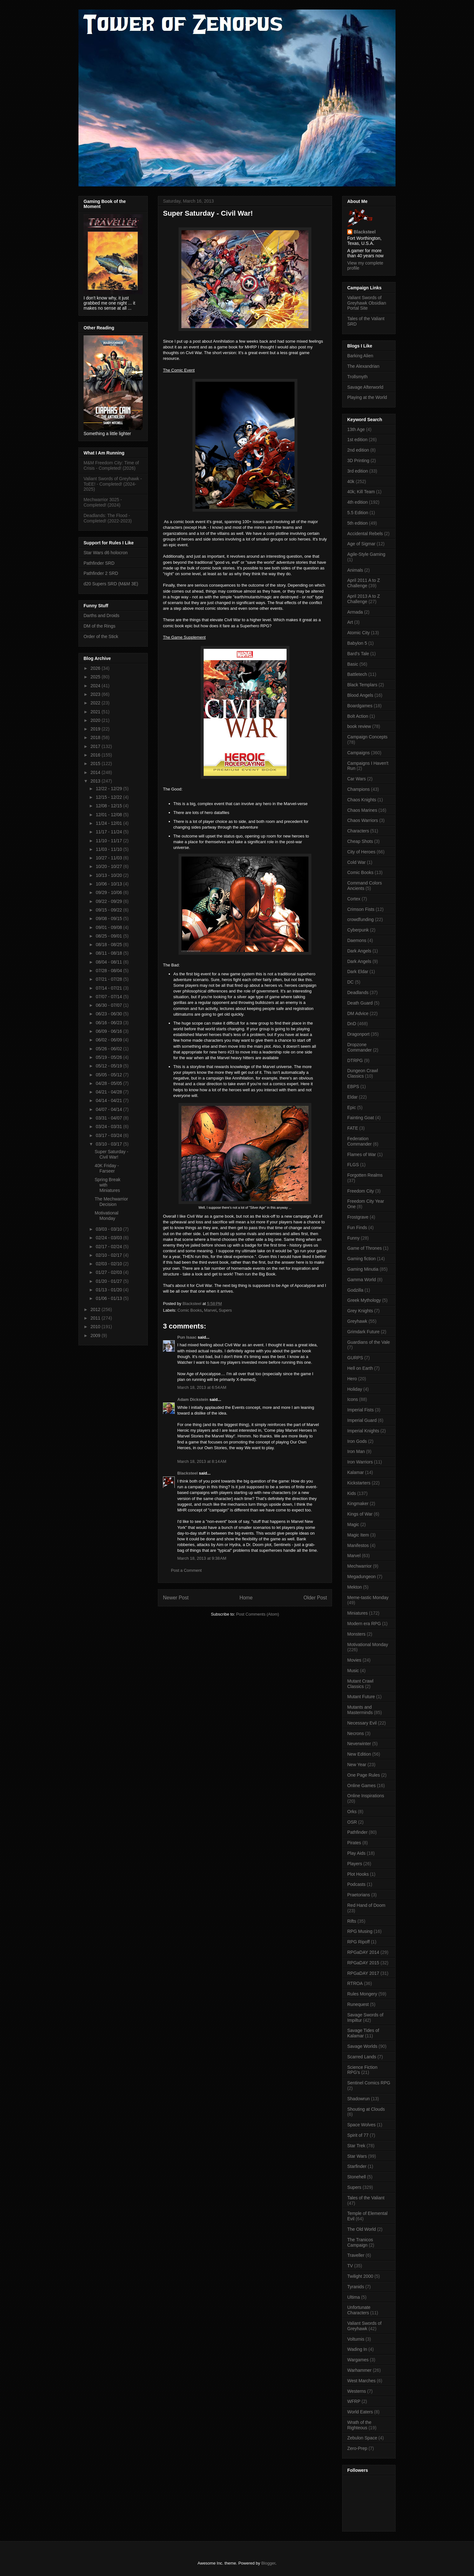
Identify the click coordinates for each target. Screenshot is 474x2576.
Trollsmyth (357, 376)
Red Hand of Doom (366, 1905)
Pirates (354, 1842)
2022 (96, 702)
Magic (353, 1524)
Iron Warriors (360, 1461)
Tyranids (355, 2286)
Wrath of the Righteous (359, 2425)
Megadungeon (361, 1576)
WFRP (353, 2401)
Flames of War (361, 1154)
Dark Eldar (357, 971)
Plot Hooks (358, 1874)
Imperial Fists (360, 1409)
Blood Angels (360, 695)
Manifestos (358, 1545)
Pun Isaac (187, 1337)
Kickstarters (358, 1482)
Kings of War (360, 1514)
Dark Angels (359, 950)
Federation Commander (359, 1141)
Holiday (354, 1389)
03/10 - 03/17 (109, 1144)
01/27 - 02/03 (109, 1272)
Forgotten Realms (365, 1175)
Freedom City (360, 1191)
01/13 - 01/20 (109, 1289)
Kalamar (355, 1472)
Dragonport (358, 1034)
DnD (351, 1023)
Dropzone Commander (359, 1047)
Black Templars (362, 684)
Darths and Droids (101, 615)
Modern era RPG (364, 1623)
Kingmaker (358, 1503)
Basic (352, 664)
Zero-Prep (357, 2448)
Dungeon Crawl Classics (362, 1073)
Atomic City (358, 632)
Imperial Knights (363, 1430)
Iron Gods (357, 1441)
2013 (96, 781)
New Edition (359, 1754)
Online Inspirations (365, 1795)
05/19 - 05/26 (109, 1057)
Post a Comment (186, 1570)
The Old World (361, 2229)
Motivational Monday (106, 1215)
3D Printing (358, 460)
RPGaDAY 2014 (363, 1952)
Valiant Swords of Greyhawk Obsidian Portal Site (366, 303)
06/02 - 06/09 (109, 1039)
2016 (96, 754)
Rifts (351, 1921)
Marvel (210, 1310)
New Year (356, 1764)
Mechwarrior (359, 1566)
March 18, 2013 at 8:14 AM (201, 1461)
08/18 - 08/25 (109, 944)
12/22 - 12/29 (109, 788)
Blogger (268, 2563)
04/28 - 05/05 (109, 1083)
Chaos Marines (362, 810)
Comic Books (190, 1310)
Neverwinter (359, 1743)
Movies (354, 1660)
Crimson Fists (361, 909)
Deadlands (358, 992)
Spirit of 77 (358, 2135)
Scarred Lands (361, 2056)
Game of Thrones (364, 1248)
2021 (96, 711)
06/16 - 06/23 (109, 1022)
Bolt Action (357, 716)
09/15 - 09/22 (109, 909)
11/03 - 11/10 (109, 849)
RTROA (355, 1983)
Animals (355, 570)
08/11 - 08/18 (109, 953)
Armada (355, 612)
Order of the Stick (101, 636)
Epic (351, 1107)
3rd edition (357, 471)
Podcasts (356, 1884)
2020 (96, 720)
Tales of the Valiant (365, 2197)
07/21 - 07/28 (109, 979)
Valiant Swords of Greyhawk (364, 2326)
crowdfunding (360, 919)
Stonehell (356, 2176)
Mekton (354, 1587)
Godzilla (355, 1290)
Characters (358, 830)
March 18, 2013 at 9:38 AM (201, 1558)
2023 (96, 694)
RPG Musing (359, 1931)
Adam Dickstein (192, 1399)
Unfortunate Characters (358, 2310)
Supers (225, 1310)
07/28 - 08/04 (109, 970)
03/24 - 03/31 (109, 1126)
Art (350, 622)
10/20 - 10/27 (109, 866)
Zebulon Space (362, 2437)
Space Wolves (361, 2124)
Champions (358, 789)
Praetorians (358, 1894)
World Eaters (360, 2411)
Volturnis (355, 2339)
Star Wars (357, 2156)
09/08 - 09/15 (109, 918)
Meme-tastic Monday (368, 1597)
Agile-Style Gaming (366, 554)
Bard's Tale (358, 653)
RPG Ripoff (358, 1941)
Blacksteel (187, 1473)
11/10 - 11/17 (109, 840)
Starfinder (357, 2166)
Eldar (352, 1097)
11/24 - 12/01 (109, 823)
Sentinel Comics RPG (368, 2082)
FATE (352, 1128)
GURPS (355, 1357)
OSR (352, 1822)
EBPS (353, 1086)
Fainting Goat (360, 1117)
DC (350, 982)
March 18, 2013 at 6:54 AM (201, 1387)
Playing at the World (367, 397)
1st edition (357, 439)
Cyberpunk (358, 929)
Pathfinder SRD (99, 563)
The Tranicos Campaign (360, 2242)
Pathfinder (357, 1832)
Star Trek (356, 2145)
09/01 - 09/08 (109, 927)
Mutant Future (361, 1696)
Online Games (361, 1785)
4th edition (357, 502)
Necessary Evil (362, 1722)
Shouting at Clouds (366, 2109)
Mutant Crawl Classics (360, 1683)
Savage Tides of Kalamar (363, 2033)
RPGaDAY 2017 (363, 1973)
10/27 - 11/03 (109, 857)
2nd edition (358, 450)
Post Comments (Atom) (257, 1614)
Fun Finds (357, 1227)
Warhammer (359, 2370)
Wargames (358, 2359)
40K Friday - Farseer (107, 1168)
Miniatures (357, 1613)
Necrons (355, 1733)
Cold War (356, 862)
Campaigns (358, 752)
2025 (96, 676)
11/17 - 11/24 (109, 831)
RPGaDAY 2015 (363, 1962)
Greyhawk (357, 1321)
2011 (96, 1318)
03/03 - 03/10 (109, 1229)
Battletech (357, 674)
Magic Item (358, 1534)
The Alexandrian (363, 366)
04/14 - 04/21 (109, 1100)
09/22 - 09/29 (109, 901)
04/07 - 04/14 (109, 1109)
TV (350, 2265)
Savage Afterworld (365, 387)
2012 (96, 1309)
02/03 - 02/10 (109, 1263)
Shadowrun (358, 2098)
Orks (352, 1811)
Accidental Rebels (365, 533)
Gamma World (361, 1279)
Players (354, 1863)
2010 (96, 1326)
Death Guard (360, 1003)
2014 (96, 772)
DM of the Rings (99, 626)
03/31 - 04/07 (109, 1117)
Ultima (353, 2297)
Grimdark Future (363, 1331)
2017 (96, 746)
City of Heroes (361, 851)
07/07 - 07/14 (109, 996)
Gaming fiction (361, 1258)
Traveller (355, 2255)
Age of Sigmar (361, 543)
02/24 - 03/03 (109, 1237)
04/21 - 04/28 (109, 1091)
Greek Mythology (364, 1300)
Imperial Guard (362, 1420)
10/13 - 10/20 (109, 875)
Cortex (353, 898)
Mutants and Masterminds (360, 1710)
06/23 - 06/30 (109, 1013)
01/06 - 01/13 (109, 1298)
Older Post (315, 1597)
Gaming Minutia (362, 1269)
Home (246, 1597)
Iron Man (356, 1451)
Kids (351, 1493)
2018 (96, 737)
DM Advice (358, 1013)
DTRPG (355, 1060)
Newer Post (176, 1597)
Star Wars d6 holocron (106, 552)
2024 (96, 685)
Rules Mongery (362, 1993)
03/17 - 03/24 (109, 1135)
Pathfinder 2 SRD (101, 573)
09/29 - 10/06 (109, 892)
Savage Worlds (362, 2046)
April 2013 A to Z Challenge (363, 599)
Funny (353, 1238)
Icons (352, 1399)
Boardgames (359, 705)
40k (351, 481)
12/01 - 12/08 (109, 814)
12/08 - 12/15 (109, 805)
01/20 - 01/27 (109, 1281)
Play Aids (356, 1853)
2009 (96, 1335)
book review (359, 726)
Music (353, 1670)
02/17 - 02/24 (109, 1246)
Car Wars (356, 778)
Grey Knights (360, 1310)
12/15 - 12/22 (109, 797)
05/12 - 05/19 (109, 1065)
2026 (96, 668)
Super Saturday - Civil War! (111, 1154)
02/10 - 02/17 (109, 1255)
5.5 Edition (357, 512)
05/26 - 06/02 (109, 1048)
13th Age (356, 429)
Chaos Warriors (362, 820)
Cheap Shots (360, 841)
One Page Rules (363, 1775)
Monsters (356, 1634)
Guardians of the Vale (368, 1342)
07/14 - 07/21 (109, 988)
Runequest (358, 2004)
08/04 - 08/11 (109, 962)
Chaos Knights (361, 799)
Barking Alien (360, 355)
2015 (96, 763)
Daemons (356, 940)
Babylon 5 (357, 643)
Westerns (356, 2391)
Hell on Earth (360, 1368)
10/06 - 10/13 (109, 883)
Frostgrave (358, 1217)
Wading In (357, 2349)
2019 (96, 728)
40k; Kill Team (361, 491)
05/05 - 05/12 (109, 1074)
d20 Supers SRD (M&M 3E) (111, 583)
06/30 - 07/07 (109, 1005)
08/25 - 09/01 (109, 935)
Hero (352, 1378)
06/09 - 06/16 (109, 1031)
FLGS (353, 1164)
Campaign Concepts (367, 736)
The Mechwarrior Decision (111, 1201)
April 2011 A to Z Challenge (363, 583)
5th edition (357, 523)
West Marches (361, 2380)
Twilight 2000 (360, 2276)
